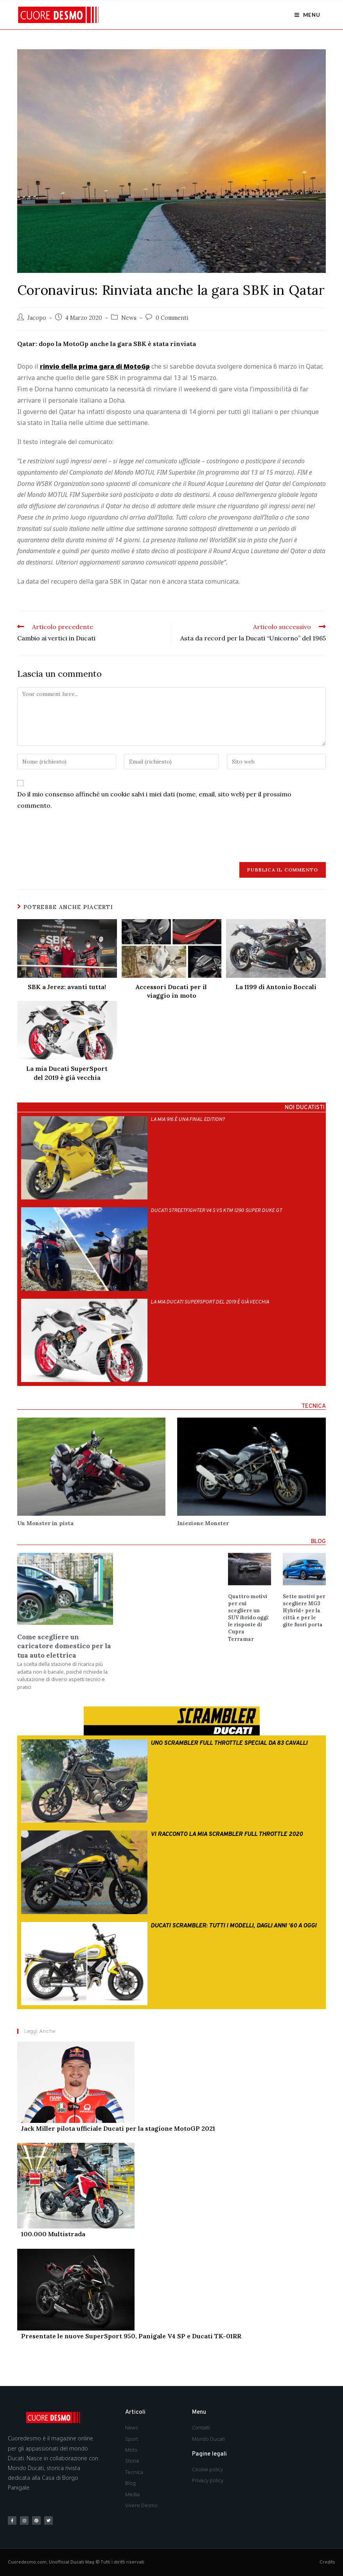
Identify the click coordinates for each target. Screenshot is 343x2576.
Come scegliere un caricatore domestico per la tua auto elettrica (64, 1646)
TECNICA (314, 1406)
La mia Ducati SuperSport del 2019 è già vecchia (67, 1073)
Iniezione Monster (203, 1523)
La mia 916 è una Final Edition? (188, 1120)
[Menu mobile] (307, 15)
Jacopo (36, 317)
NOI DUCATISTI (305, 1107)
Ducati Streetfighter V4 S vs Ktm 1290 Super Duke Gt (216, 1211)
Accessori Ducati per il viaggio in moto (171, 991)
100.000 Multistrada (53, 2234)
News (128, 317)
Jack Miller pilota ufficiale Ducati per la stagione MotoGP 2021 (118, 2128)
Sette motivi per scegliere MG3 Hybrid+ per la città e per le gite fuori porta (304, 1610)
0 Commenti (172, 317)
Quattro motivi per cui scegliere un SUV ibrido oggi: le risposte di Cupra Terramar (248, 1617)
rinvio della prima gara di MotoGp (95, 366)
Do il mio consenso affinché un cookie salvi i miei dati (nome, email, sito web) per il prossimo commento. (154, 799)
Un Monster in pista (45, 1523)
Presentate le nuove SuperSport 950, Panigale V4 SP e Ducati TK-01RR (131, 2336)
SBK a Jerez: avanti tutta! (67, 987)
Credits (327, 2562)
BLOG (318, 1541)
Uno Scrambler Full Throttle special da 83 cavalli (229, 1743)
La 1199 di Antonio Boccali (275, 987)
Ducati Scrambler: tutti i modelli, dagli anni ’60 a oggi (233, 1926)
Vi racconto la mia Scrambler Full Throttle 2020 (227, 1834)
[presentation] (76, 835)
